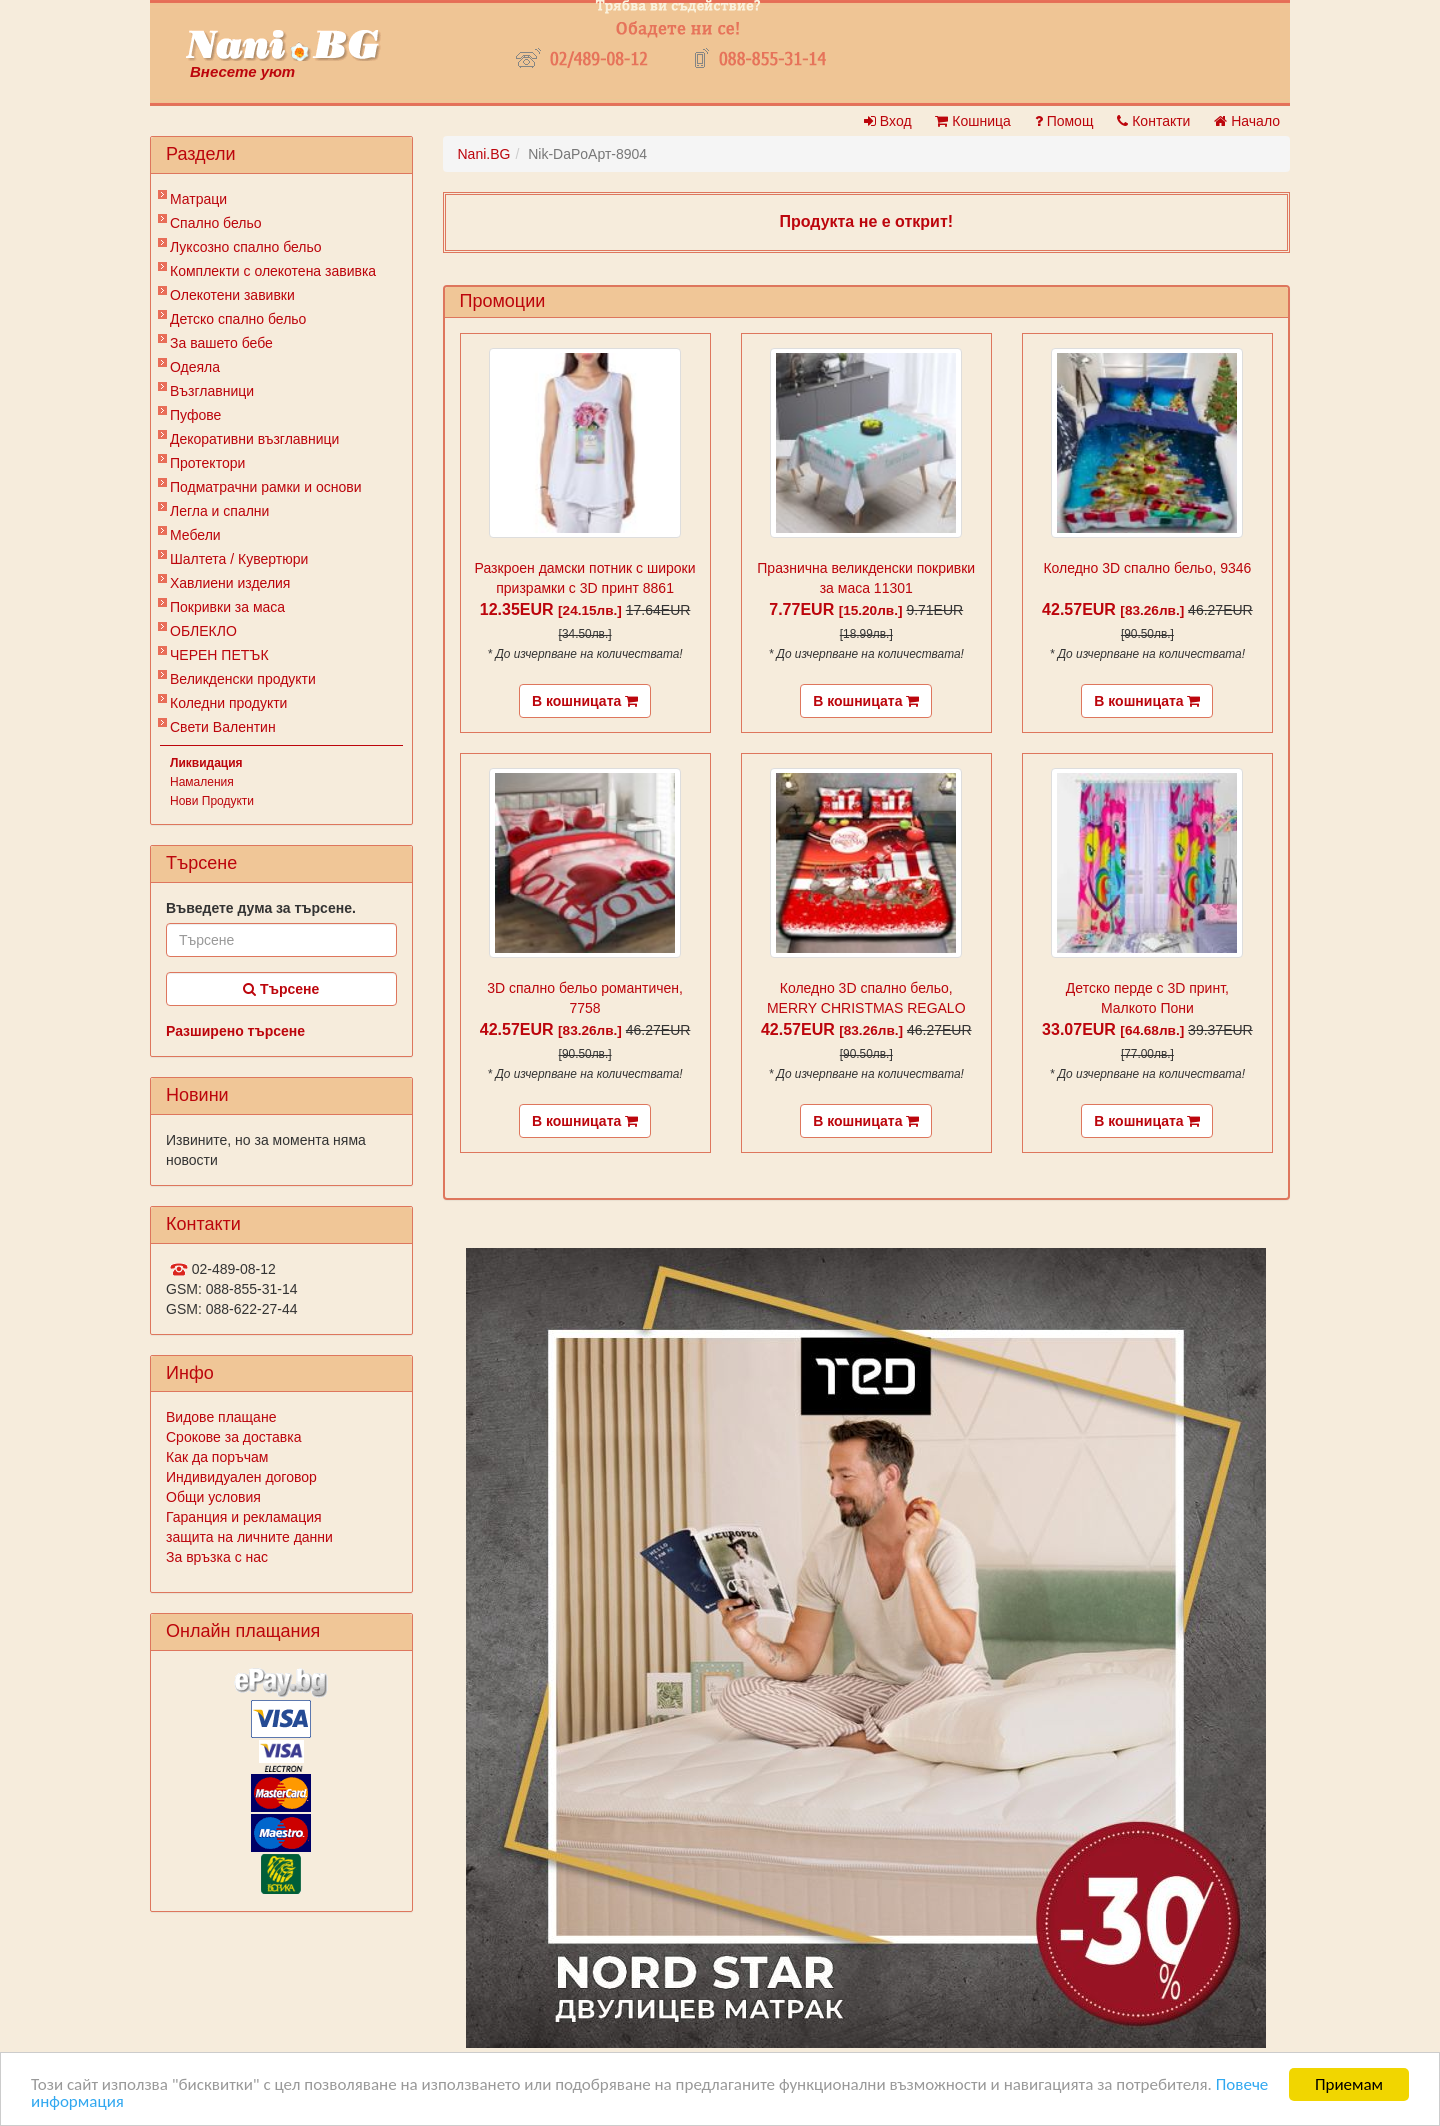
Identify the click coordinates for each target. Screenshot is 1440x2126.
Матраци (198, 199)
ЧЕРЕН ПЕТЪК (219, 655)
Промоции (503, 301)
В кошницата (585, 701)
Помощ (1064, 121)
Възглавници (212, 391)
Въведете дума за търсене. (261, 908)
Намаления (202, 782)
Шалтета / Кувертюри (239, 559)
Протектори (207, 463)
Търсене (281, 989)
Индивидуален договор (241, 1477)
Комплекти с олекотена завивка (273, 271)
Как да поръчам (217, 1457)
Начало (1247, 121)
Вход (888, 121)
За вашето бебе (221, 343)
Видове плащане (221, 1417)
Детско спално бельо (238, 319)
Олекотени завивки (232, 295)
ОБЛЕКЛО (203, 631)
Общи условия (213, 1497)
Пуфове (195, 415)
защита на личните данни (249, 1537)
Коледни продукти (228, 703)
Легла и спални (219, 511)
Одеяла (195, 367)
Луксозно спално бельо (246, 247)
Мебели (195, 535)
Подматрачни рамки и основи (266, 487)
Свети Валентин (223, 727)
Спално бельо (216, 223)
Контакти (1153, 121)
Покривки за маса (227, 607)
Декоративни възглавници (254, 439)
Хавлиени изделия (230, 583)
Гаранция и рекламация (244, 1517)
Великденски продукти (243, 679)
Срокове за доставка (233, 1437)
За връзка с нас (217, 1557)
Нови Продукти (212, 801)
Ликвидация (206, 763)
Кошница (972, 121)
